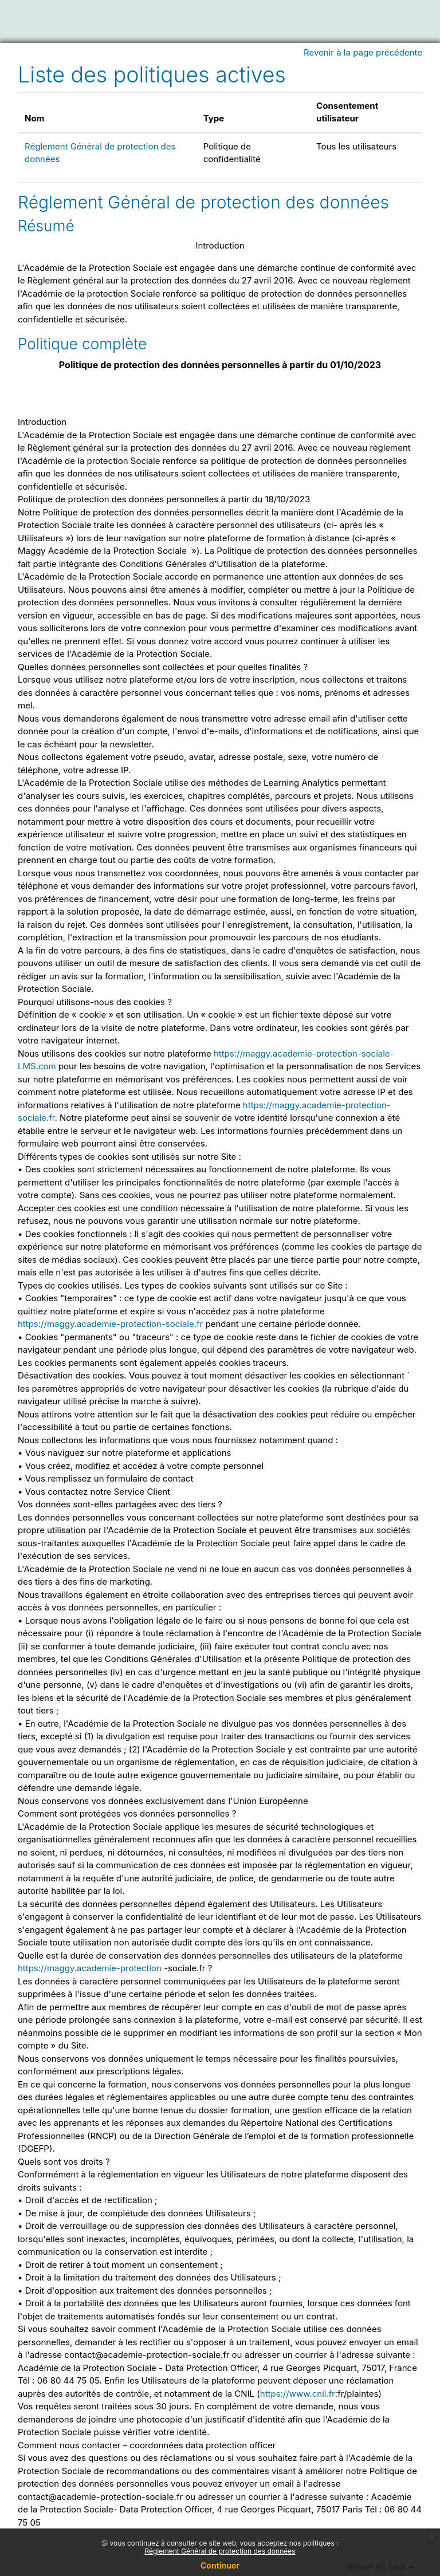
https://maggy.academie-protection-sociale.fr (110, 1323)
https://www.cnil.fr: (299, 2393)
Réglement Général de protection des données (203, 202)
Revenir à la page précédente (363, 52)
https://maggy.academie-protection (90, 1968)
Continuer (220, 2565)
